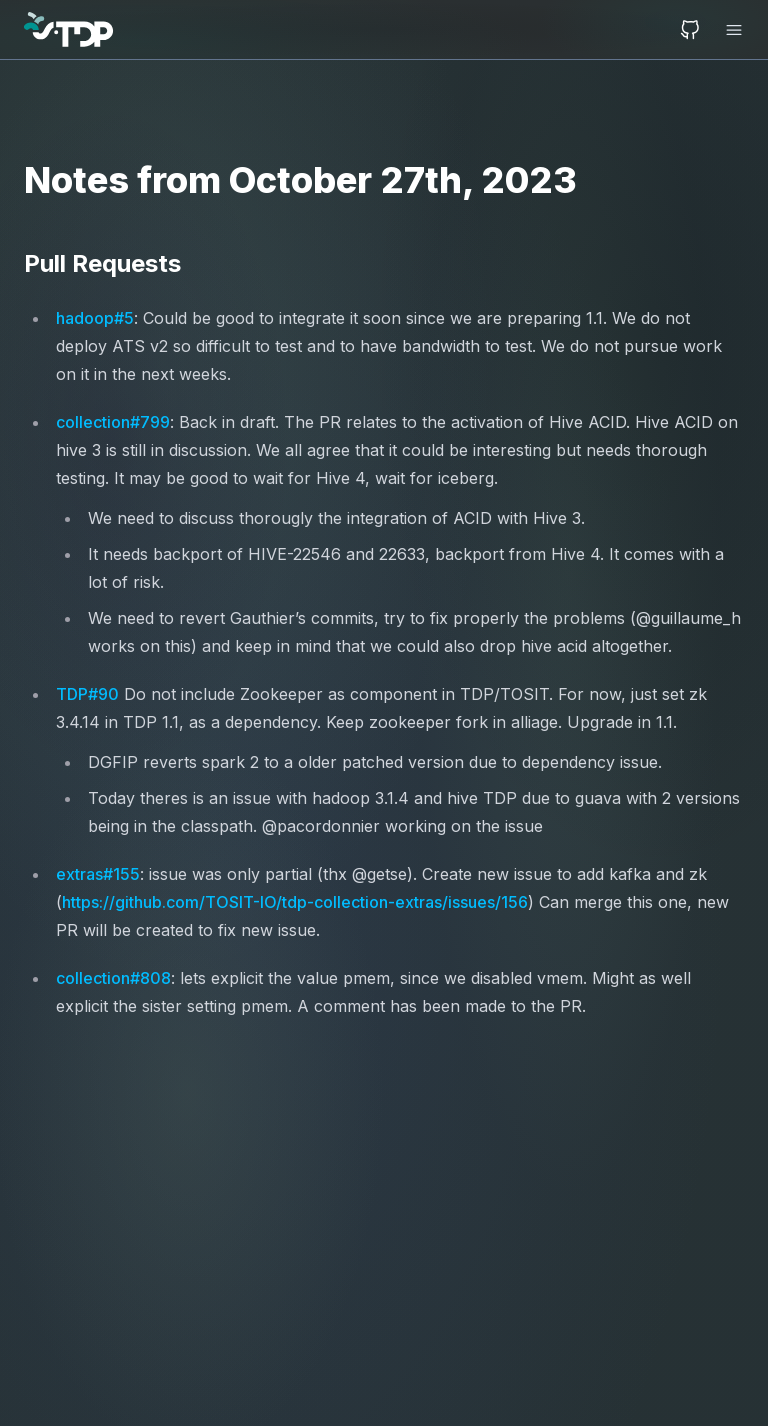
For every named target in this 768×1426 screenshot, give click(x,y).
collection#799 (113, 422)
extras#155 (98, 874)
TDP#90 (87, 694)
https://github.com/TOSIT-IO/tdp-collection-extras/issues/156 (295, 902)
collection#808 (113, 978)
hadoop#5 (95, 318)
